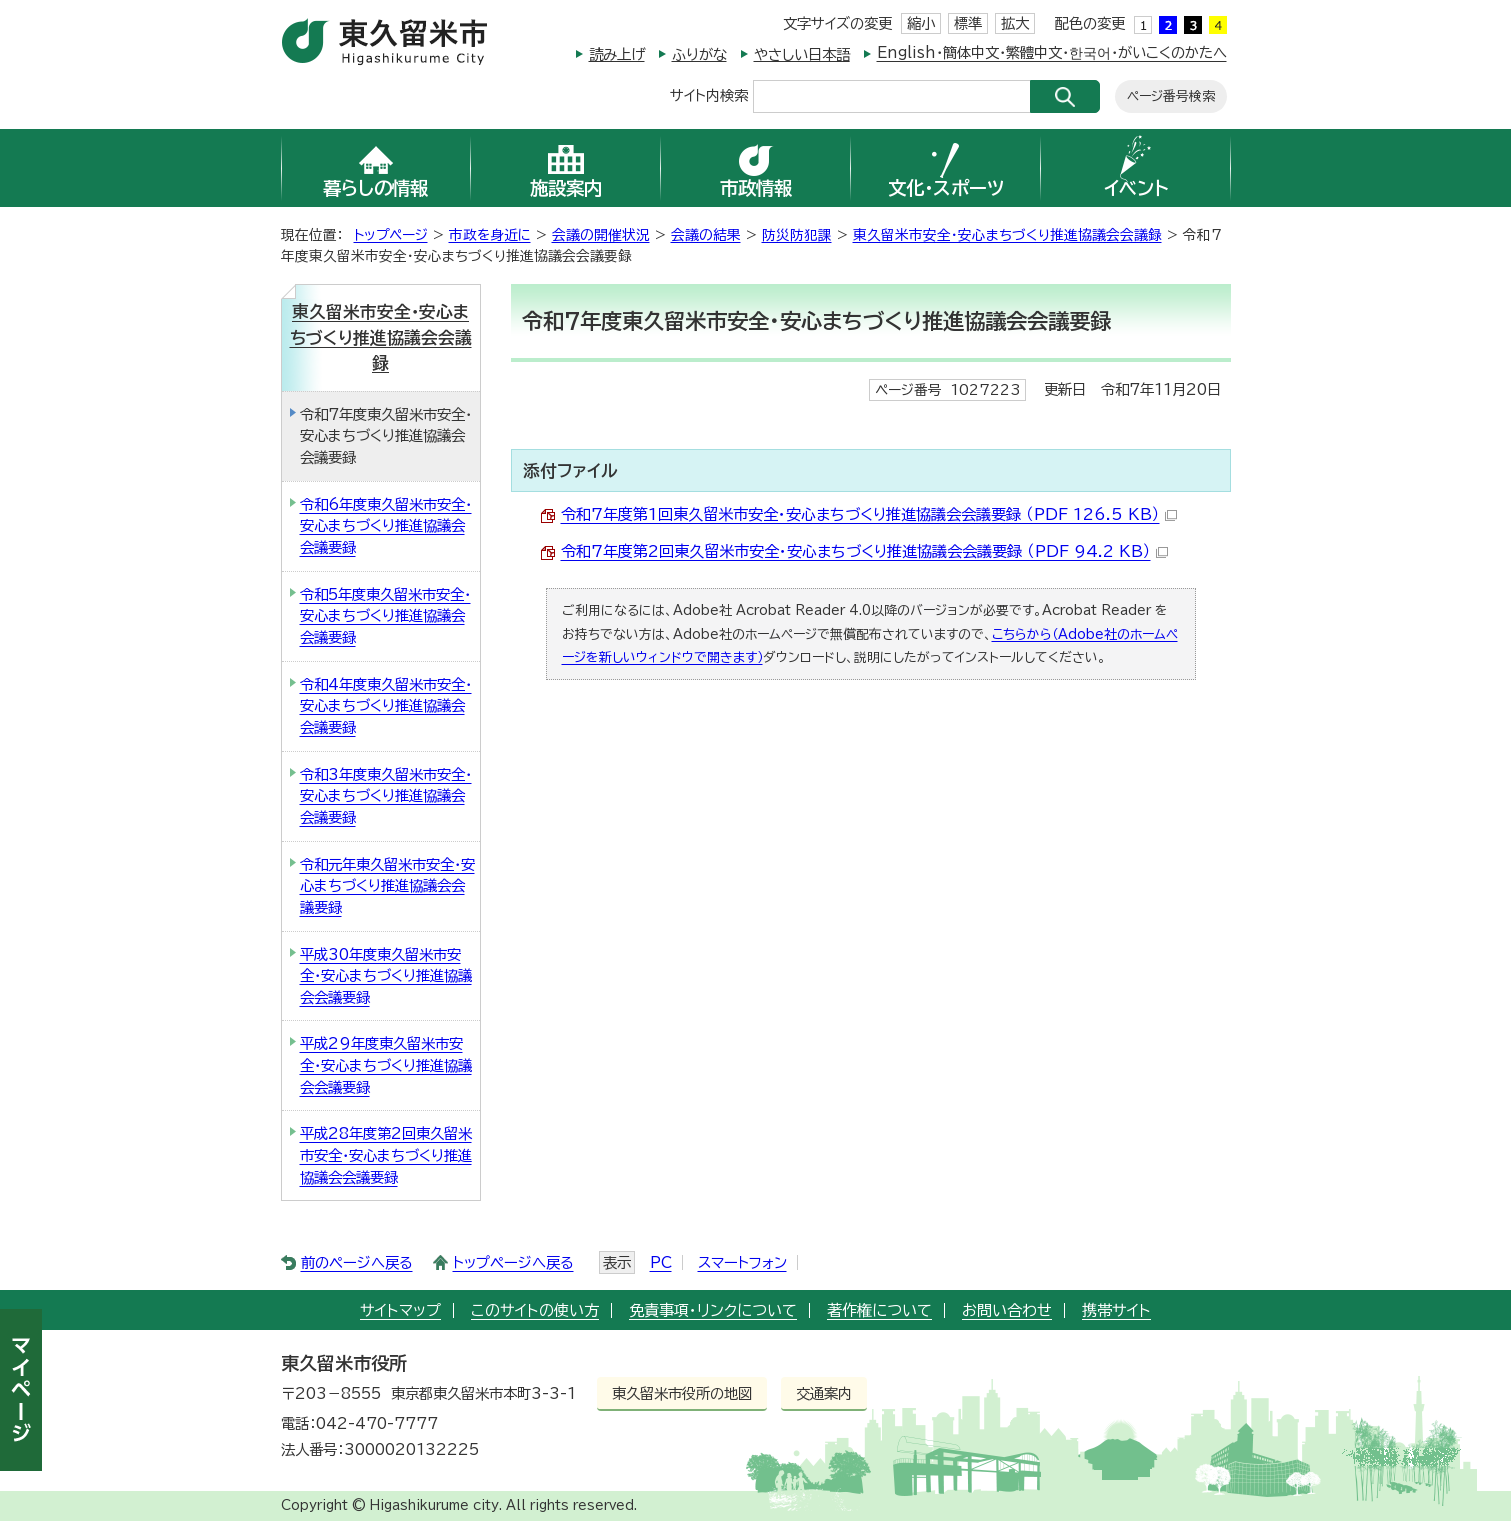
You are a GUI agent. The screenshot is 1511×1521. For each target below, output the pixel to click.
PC (661, 1262)
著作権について (879, 1310)
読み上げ (617, 54)
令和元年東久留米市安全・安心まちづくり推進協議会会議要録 (387, 886)
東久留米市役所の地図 (682, 1393)
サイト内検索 (709, 94)
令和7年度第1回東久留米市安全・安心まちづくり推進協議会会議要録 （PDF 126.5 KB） (869, 514)
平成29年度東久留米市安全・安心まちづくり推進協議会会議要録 (386, 1065)
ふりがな (699, 54)
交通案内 (824, 1393)
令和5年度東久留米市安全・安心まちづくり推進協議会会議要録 (385, 616)
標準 (968, 23)
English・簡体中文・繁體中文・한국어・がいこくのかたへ (1052, 52)
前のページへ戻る (357, 1262)
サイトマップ (400, 1310)
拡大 (1015, 23)
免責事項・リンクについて (713, 1310)
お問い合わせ (1007, 1310)
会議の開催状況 (601, 235)
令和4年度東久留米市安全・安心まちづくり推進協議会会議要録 (386, 706)
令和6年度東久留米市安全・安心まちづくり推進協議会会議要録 (386, 526)
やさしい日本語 (802, 54)
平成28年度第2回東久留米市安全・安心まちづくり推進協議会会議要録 (386, 1155)
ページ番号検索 (1171, 96)
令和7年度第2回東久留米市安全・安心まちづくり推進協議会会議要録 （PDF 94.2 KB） (864, 551)
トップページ (391, 235)
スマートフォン (742, 1262)
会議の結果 (706, 235)
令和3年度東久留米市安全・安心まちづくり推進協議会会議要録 (386, 796)
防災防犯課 (797, 235)
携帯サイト (1116, 1310)
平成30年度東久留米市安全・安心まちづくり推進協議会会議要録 (386, 976)
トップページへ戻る (513, 1262)
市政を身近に (490, 235)
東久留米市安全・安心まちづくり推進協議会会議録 (1007, 235)
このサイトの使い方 (535, 1310)
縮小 (921, 23)
